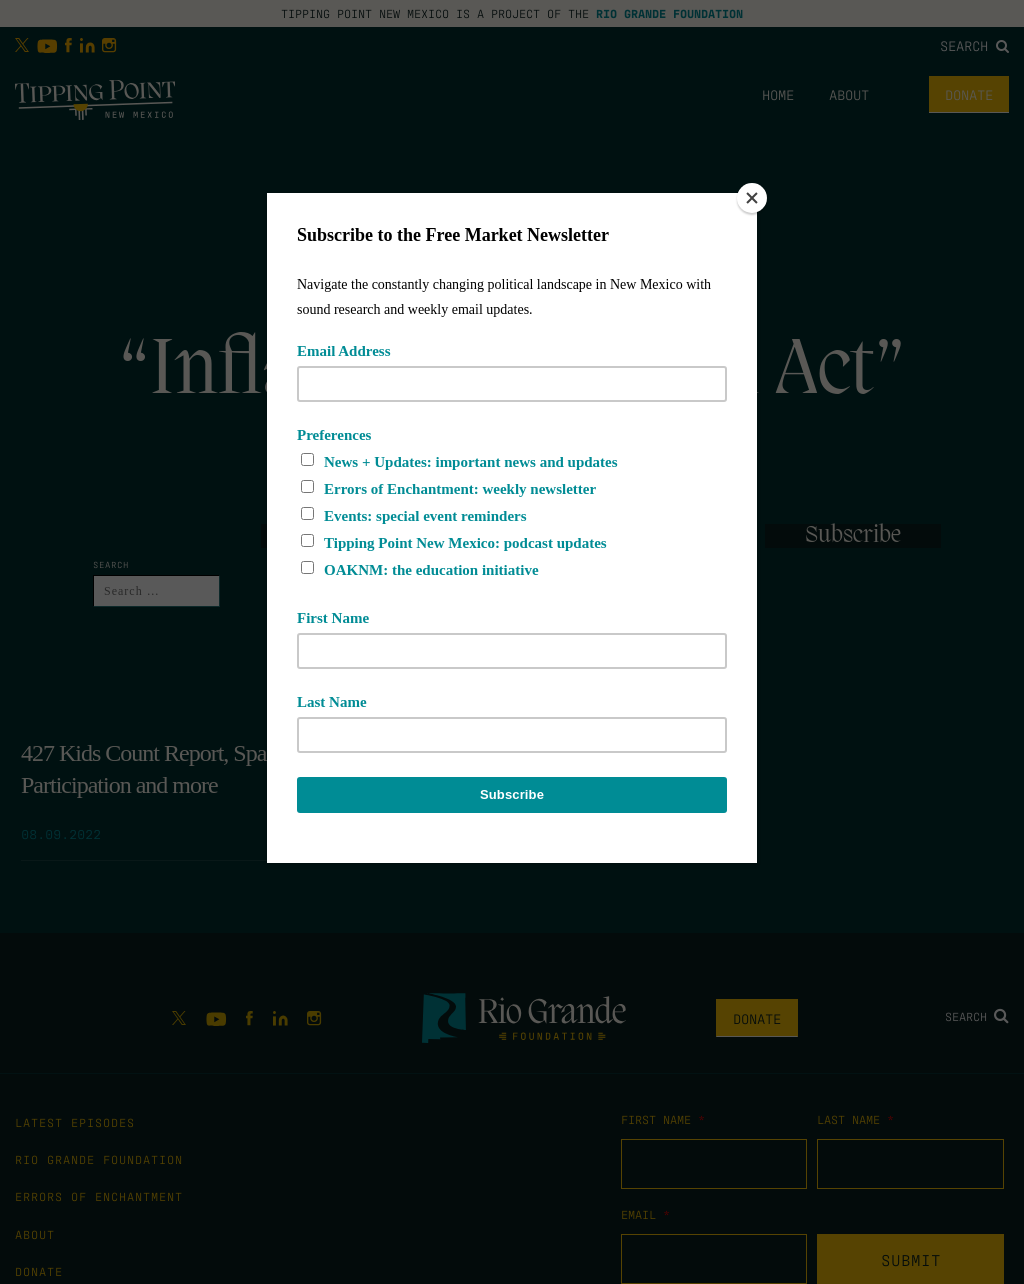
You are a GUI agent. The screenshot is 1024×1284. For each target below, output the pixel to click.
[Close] (752, 198)
